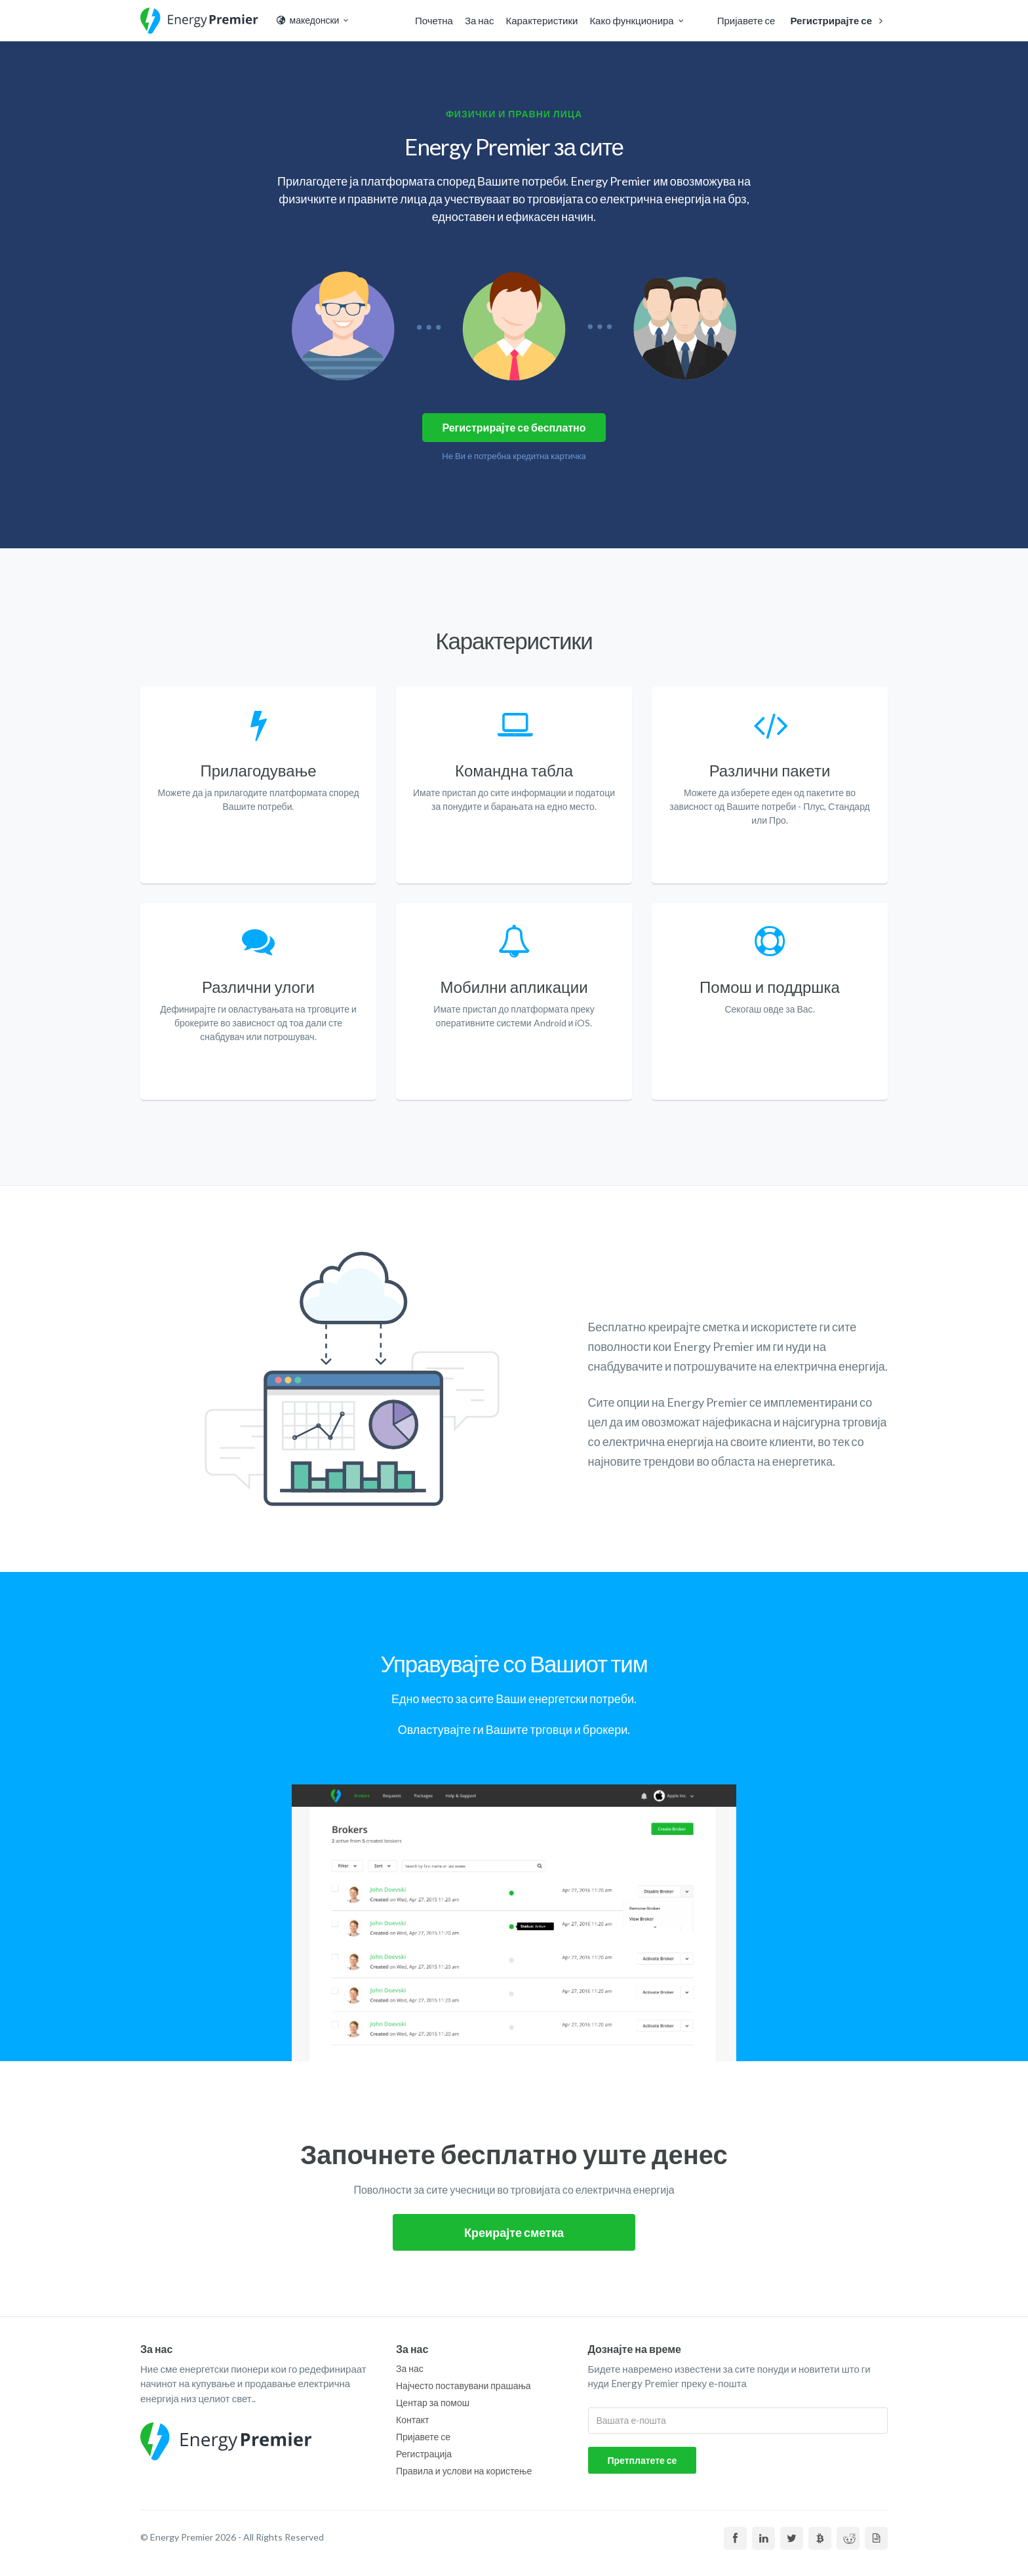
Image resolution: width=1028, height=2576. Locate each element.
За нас (479, 20)
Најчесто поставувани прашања (463, 2385)
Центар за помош (432, 2402)
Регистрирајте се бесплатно (513, 427)
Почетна (434, 20)
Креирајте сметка (514, 2232)
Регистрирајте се (839, 20)
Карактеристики (541, 20)
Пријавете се (746, 20)
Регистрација (424, 2453)
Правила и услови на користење (464, 2470)
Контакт (412, 2419)
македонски (313, 20)
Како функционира (638, 20)
